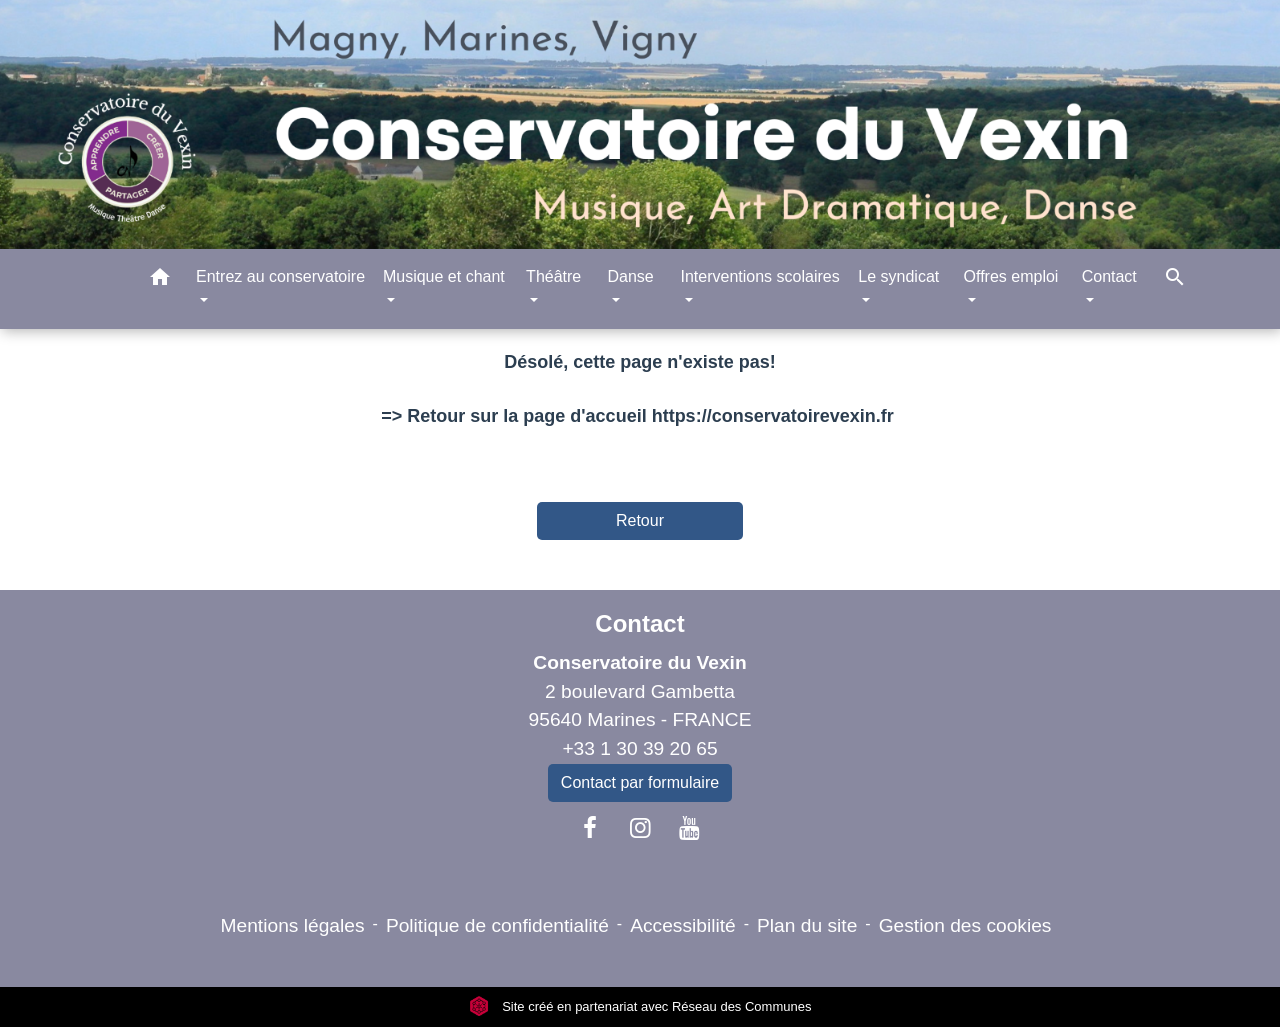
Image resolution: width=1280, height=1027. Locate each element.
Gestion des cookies (965, 925)
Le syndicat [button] (898, 276)
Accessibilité (683, 925)
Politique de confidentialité (497, 925)
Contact (639, 623)
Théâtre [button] (553, 276)
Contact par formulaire (640, 782)
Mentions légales (293, 925)
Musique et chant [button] (444, 276)
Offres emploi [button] (1011, 276)
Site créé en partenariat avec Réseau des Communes (640, 1006)
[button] (160, 280)
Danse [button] (630, 276)
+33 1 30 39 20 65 (639, 748)
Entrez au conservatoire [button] (280, 276)
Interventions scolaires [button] (759, 276)
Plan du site (807, 925)
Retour (640, 520)
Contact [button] (1109, 276)
